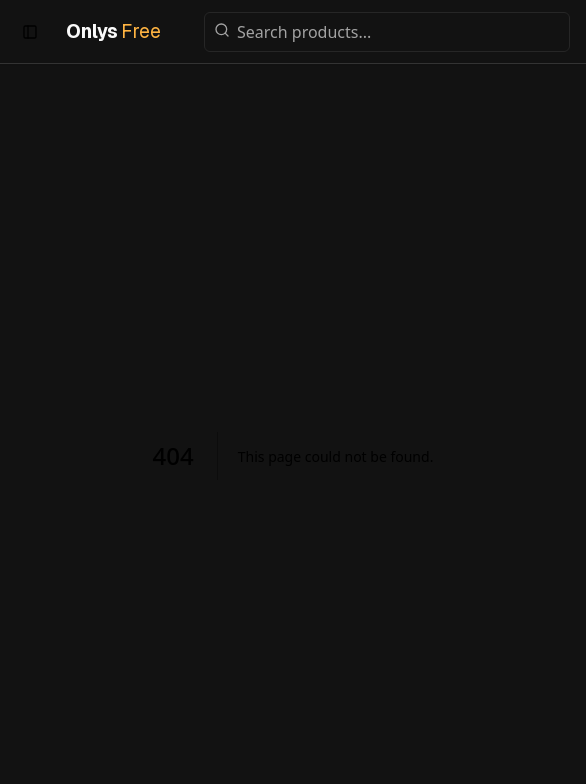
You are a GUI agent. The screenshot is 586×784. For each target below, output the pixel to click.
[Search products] (387, 32)
